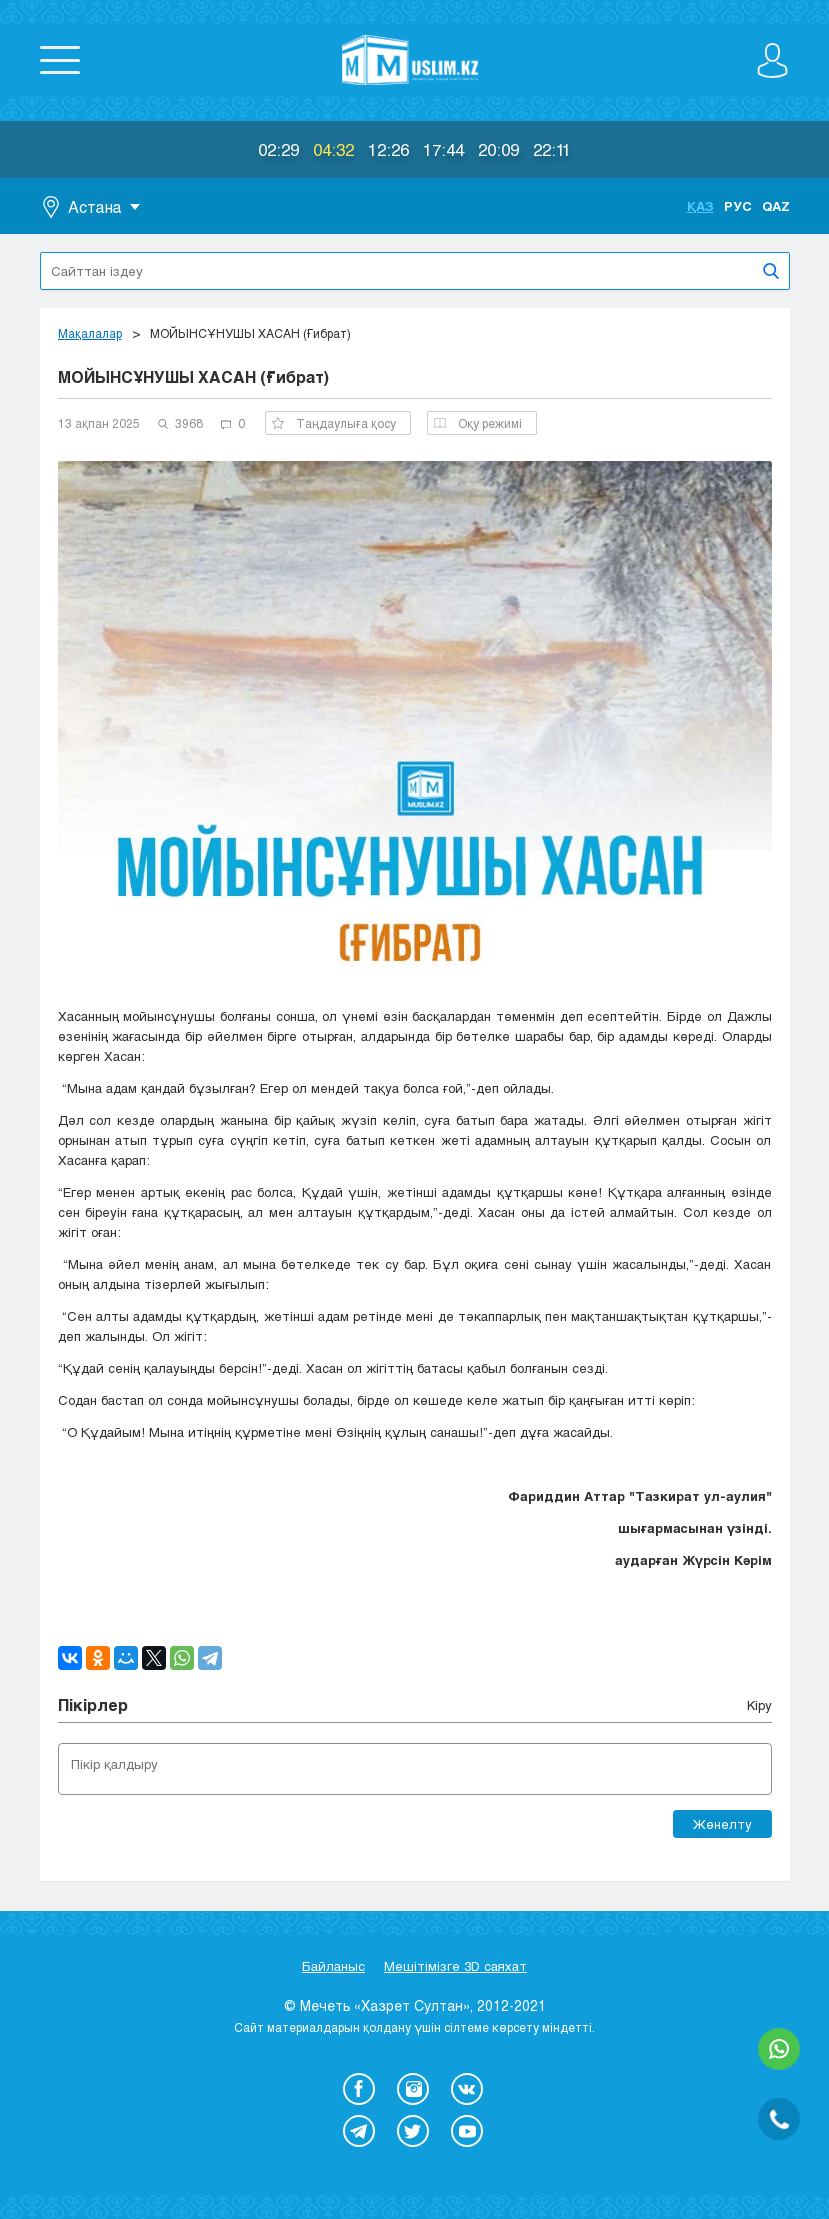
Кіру (759, 1705)
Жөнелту (722, 1824)
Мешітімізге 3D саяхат (455, 1966)
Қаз (700, 206)
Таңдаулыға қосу (334, 423)
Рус (738, 206)
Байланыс (333, 1966)
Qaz (776, 206)
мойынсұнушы (253, 1400)
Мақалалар (90, 333)
